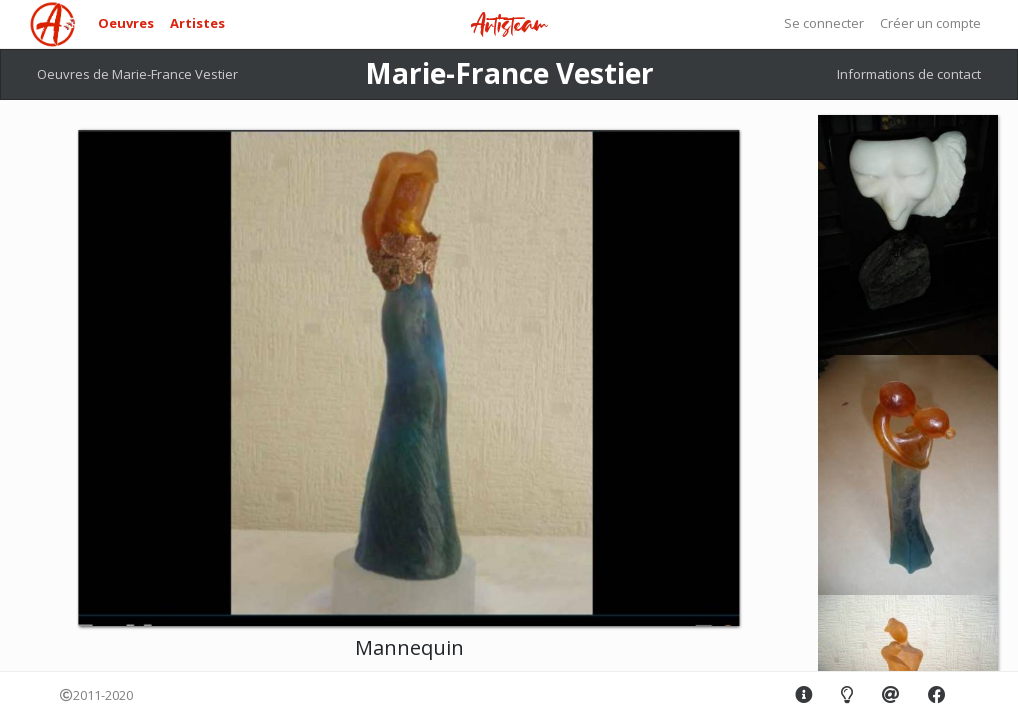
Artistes (197, 23)
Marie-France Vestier (509, 73)
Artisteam (509, 25)
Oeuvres (126, 23)
